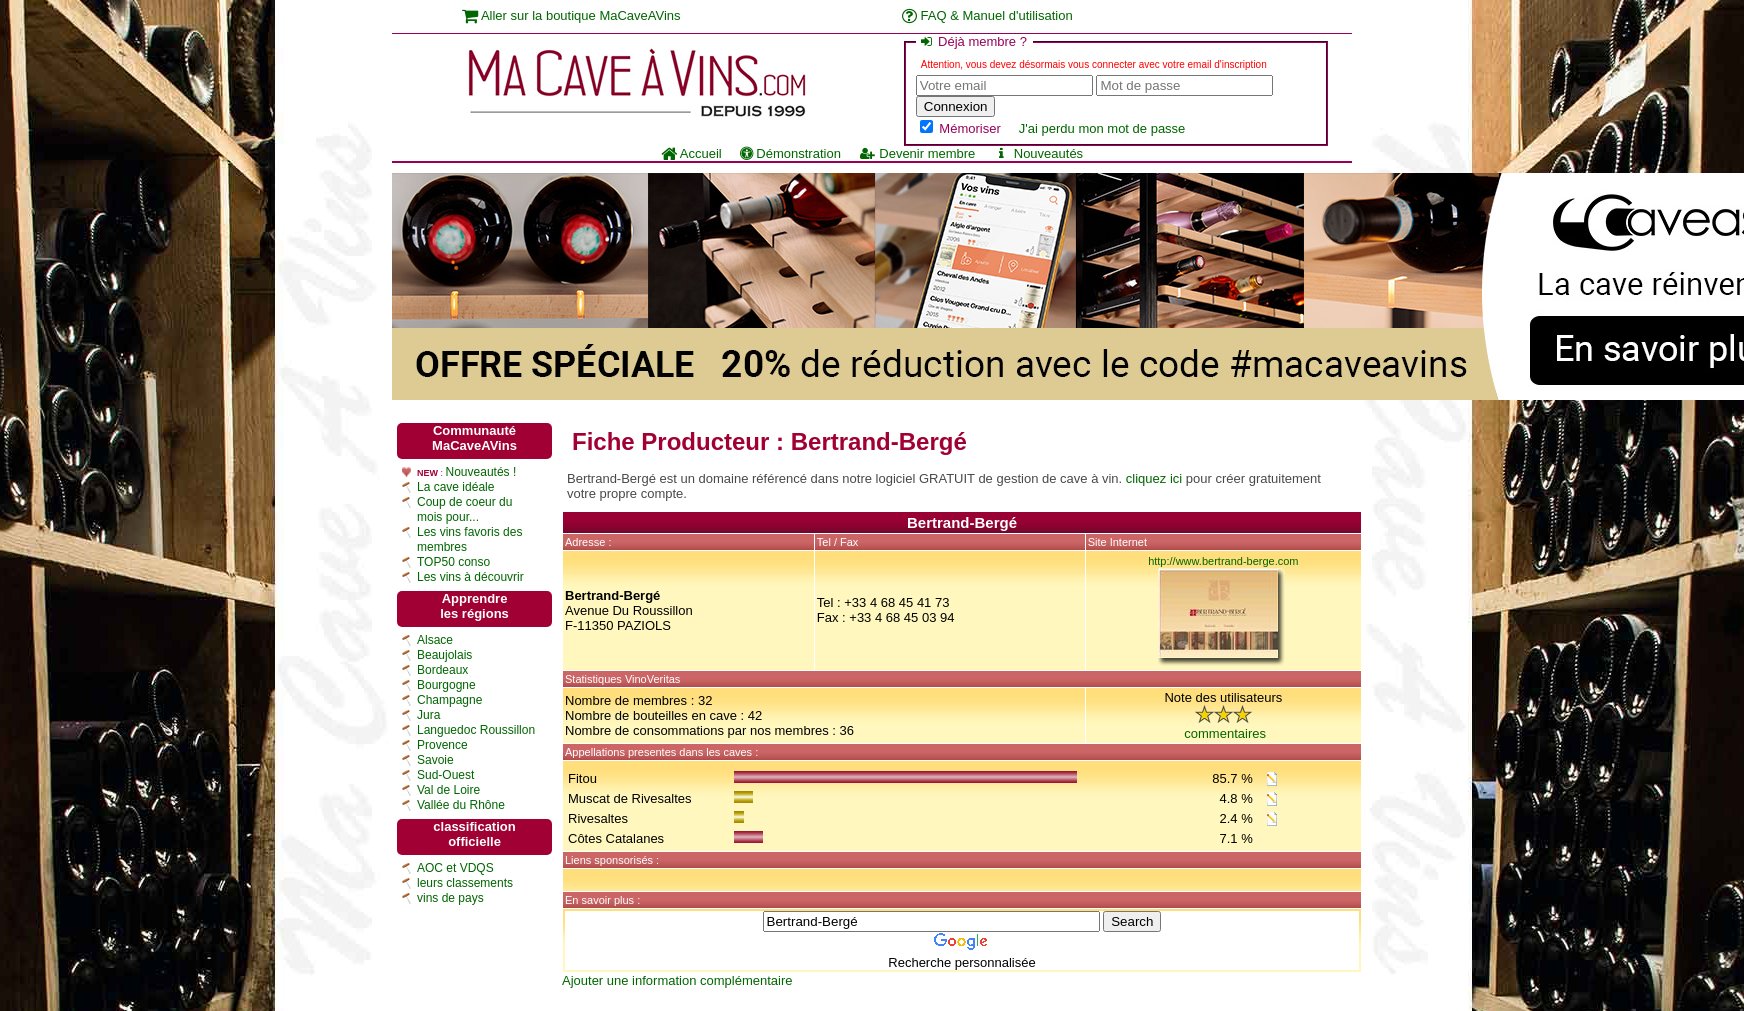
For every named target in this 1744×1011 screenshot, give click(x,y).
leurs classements (465, 883)
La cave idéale (455, 487)
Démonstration (790, 153)
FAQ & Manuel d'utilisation (987, 15)
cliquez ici (1154, 478)
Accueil (691, 153)
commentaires (1225, 733)
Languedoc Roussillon (476, 730)
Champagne (449, 700)
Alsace (435, 640)
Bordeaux (442, 670)
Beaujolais (444, 655)
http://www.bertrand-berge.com (1223, 561)
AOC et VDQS (455, 868)
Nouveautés (1038, 153)
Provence (442, 745)
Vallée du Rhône (461, 805)
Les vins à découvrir (470, 577)
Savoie (435, 760)
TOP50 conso (453, 562)
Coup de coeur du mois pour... (464, 509)
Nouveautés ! (481, 472)
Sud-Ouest (445, 775)
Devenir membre (917, 153)
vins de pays (450, 898)
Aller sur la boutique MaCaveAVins (571, 15)
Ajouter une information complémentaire (677, 980)
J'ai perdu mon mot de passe (1102, 128)
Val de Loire (448, 790)
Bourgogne (446, 685)
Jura (428, 715)
